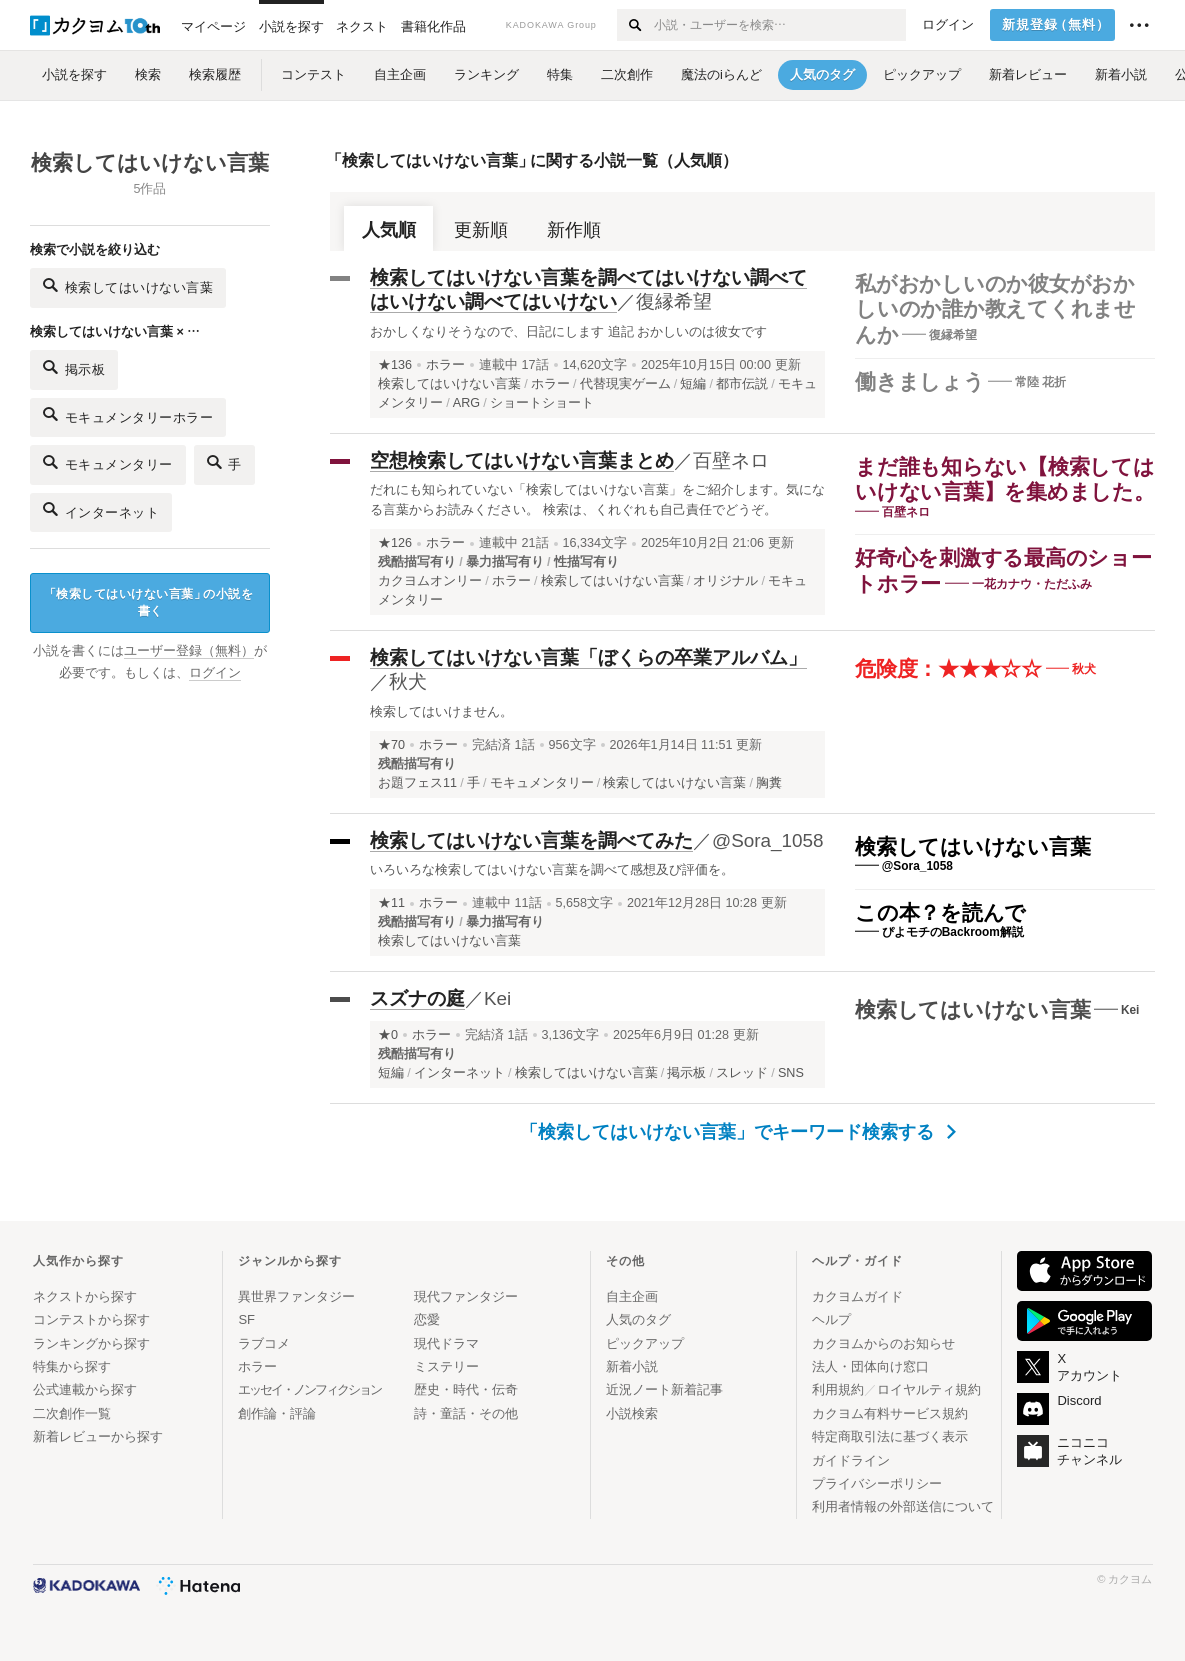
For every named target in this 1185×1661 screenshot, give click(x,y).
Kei (497, 998)
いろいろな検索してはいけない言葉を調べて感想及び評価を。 (552, 869)
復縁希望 (674, 301)
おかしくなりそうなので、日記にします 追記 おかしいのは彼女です (568, 331)
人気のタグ (638, 1319)
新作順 (574, 230)
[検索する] (634, 25)
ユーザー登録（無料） (189, 651)
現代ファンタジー (466, 1296)
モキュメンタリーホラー (128, 414)
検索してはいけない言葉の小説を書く (149, 602)
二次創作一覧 (72, 1413)
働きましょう (920, 381)
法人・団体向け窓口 (870, 1366)
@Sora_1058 (768, 840)
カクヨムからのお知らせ (883, 1343)
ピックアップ (645, 1343)
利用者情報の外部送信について (903, 1506)
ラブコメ (264, 1343)
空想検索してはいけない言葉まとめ (522, 460)
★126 (395, 543)
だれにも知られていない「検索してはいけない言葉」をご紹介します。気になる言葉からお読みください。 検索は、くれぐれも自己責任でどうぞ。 (597, 499)
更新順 (481, 230)
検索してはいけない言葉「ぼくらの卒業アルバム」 (588, 657)
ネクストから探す (85, 1296)
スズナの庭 (417, 998)
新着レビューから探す (98, 1436)
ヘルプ (831, 1319)
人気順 (389, 230)
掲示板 (74, 367)
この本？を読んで (940, 912)
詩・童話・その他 (466, 1413)
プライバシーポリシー (877, 1483)
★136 (395, 365)
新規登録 (1056, 25)
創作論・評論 (277, 1413)
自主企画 (632, 1296)
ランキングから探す (91, 1343)
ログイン (948, 25)
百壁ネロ (731, 460)
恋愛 (427, 1319)
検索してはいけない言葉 (972, 846)
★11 (391, 903)
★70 (391, 745)
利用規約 (838, 1389)
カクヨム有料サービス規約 (890, 1413)
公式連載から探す (85, 1389)
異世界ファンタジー (296, 1296)
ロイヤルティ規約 (929, 1389)
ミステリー (446, 1366)
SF (246, 1319)
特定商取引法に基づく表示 (890, 1436)
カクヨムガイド (857, 1296)
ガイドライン (851, 1460)
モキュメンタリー (108, 462)
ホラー (445, 365)
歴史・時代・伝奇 (466, 1389)
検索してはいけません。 (441, 711)
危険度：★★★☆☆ (948, 668)
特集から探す (72, 1366)
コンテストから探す (91, 1319)
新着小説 (632, 1366)
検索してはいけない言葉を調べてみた (531, 840)
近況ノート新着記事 (664, 1389)
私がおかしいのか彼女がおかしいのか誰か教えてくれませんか (995, 309)
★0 (388, 1035)
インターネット (101, 509)
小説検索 (632, 1413)
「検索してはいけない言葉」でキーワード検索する (738, 1132)
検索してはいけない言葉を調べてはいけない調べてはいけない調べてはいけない (588, 290)
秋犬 (408, 681)
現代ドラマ (446, 1343)
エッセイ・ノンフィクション (309, 1389)
